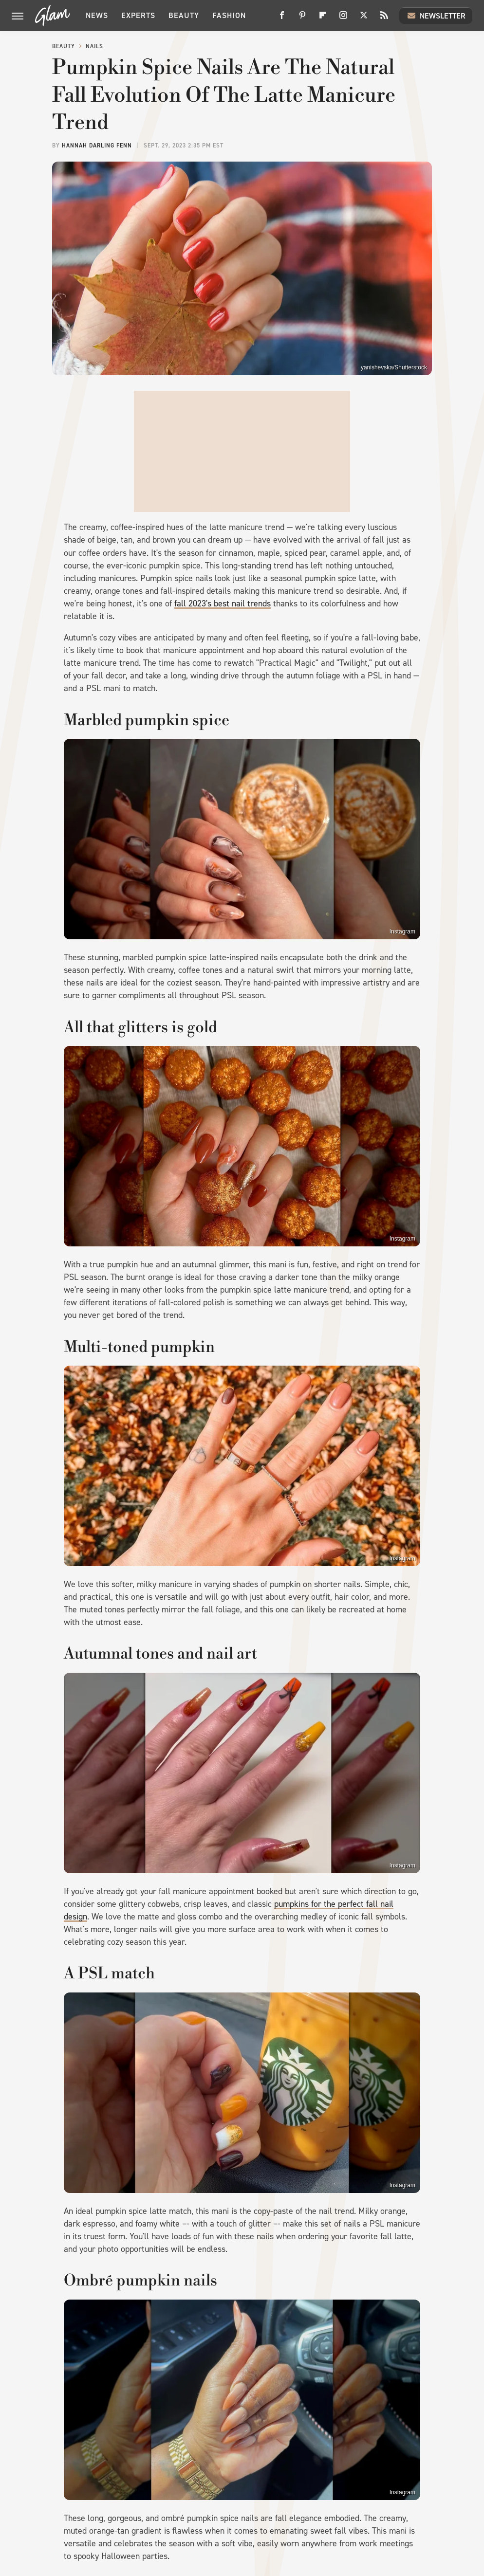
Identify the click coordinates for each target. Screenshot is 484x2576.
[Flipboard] (322, 19)
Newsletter (435, 15)
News (97, 15)
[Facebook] (282, 19)
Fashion (229, 15)
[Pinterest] (302, 19)
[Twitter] (363, 19)
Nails (94, 46)
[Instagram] (343, 19)
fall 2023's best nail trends (222, 603)
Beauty (183, 15)
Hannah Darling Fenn (97, 145)
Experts (138, 15)
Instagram (402, 931)
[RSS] (384, 19)
